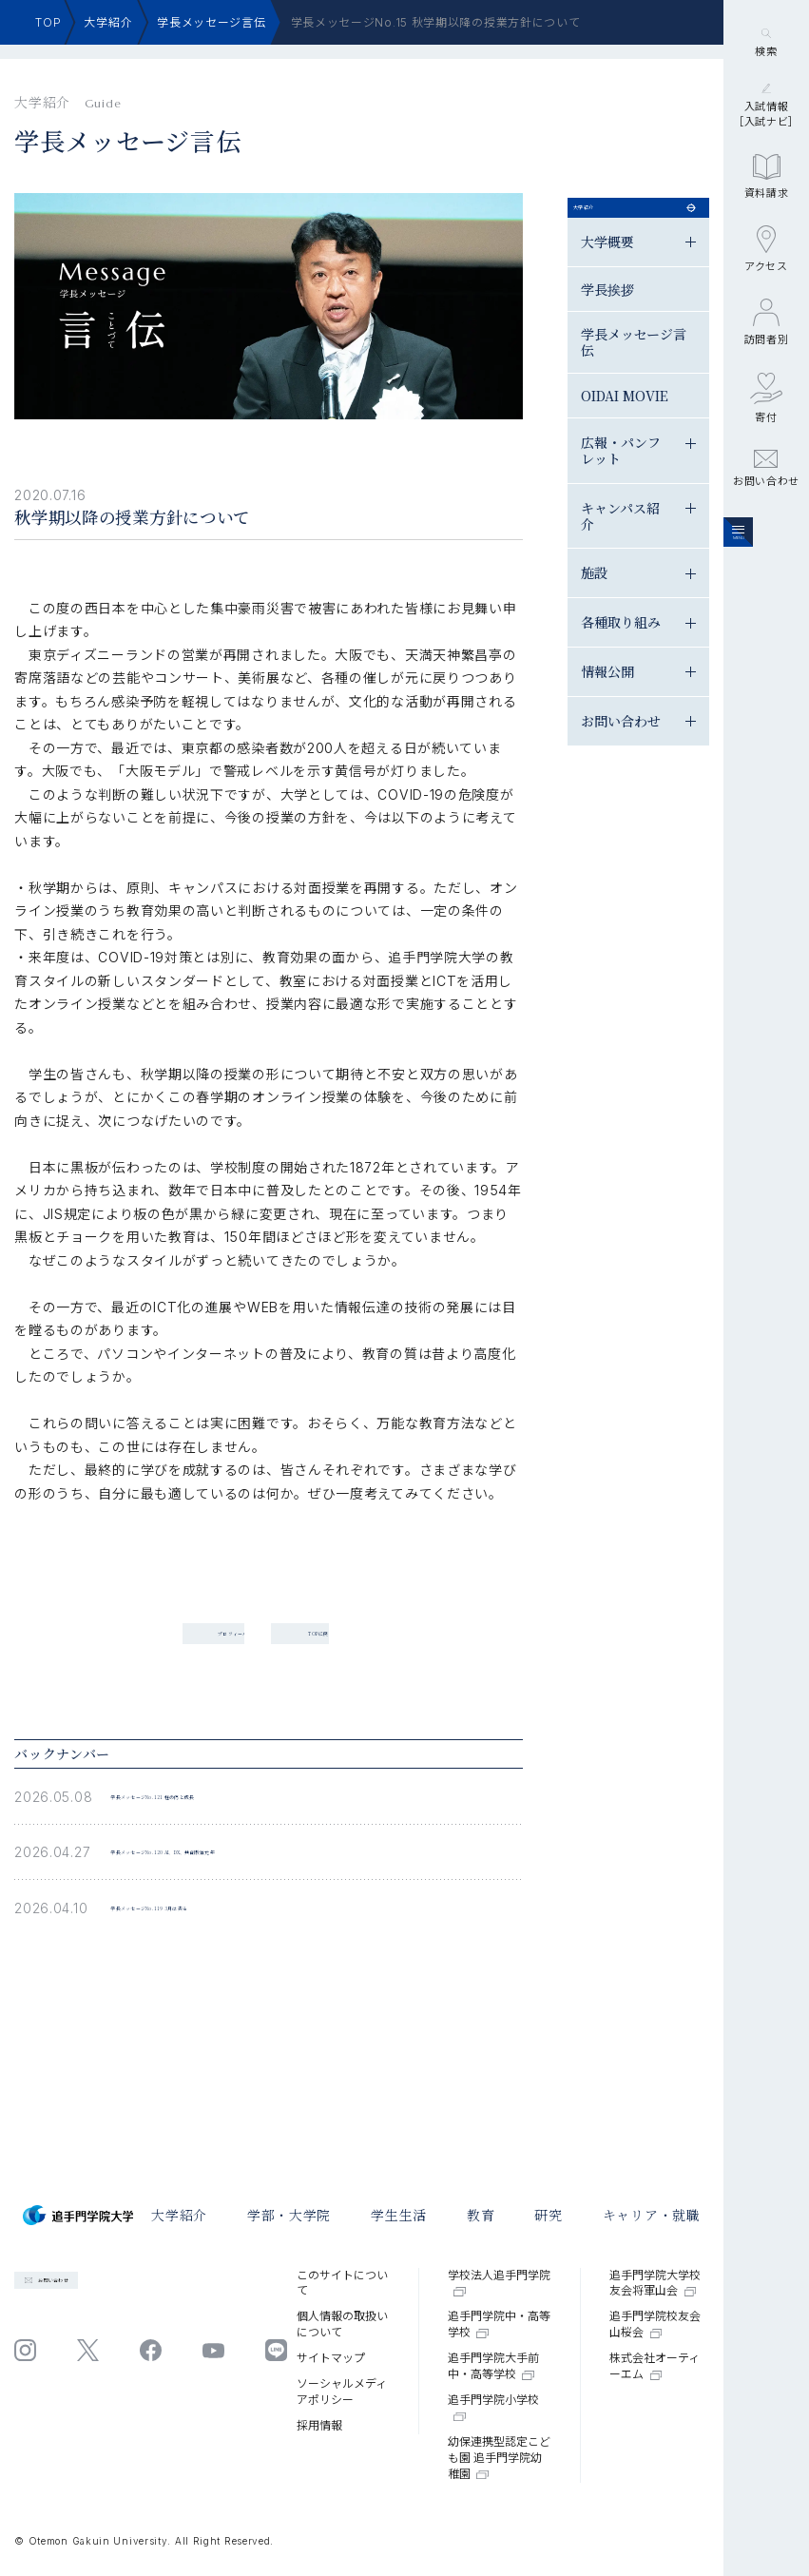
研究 (548, 2214)
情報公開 (722, 704)
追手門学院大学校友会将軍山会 (655, 2283)
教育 (480, 2214)
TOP (48, 22)
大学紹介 (108, 22)
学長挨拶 (722, 322)
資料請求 (766, 298)
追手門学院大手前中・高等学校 (493, 2366)
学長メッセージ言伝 (211, 22)
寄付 (766, 520)
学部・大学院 (289, 2214)
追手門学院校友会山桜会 (655, 2324)
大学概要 (722, 274)
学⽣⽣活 (399, 2214)
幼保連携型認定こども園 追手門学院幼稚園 (499, 2457)
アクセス (766, 371)
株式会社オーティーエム (654, 2366)
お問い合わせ (766, 590)
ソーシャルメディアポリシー (342, 2391)
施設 (709, 606)
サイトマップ (331, 2358)
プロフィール (156, 1583)
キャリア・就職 (652, 2214)
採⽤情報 (319, 2425)
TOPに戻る (468, 1583)
